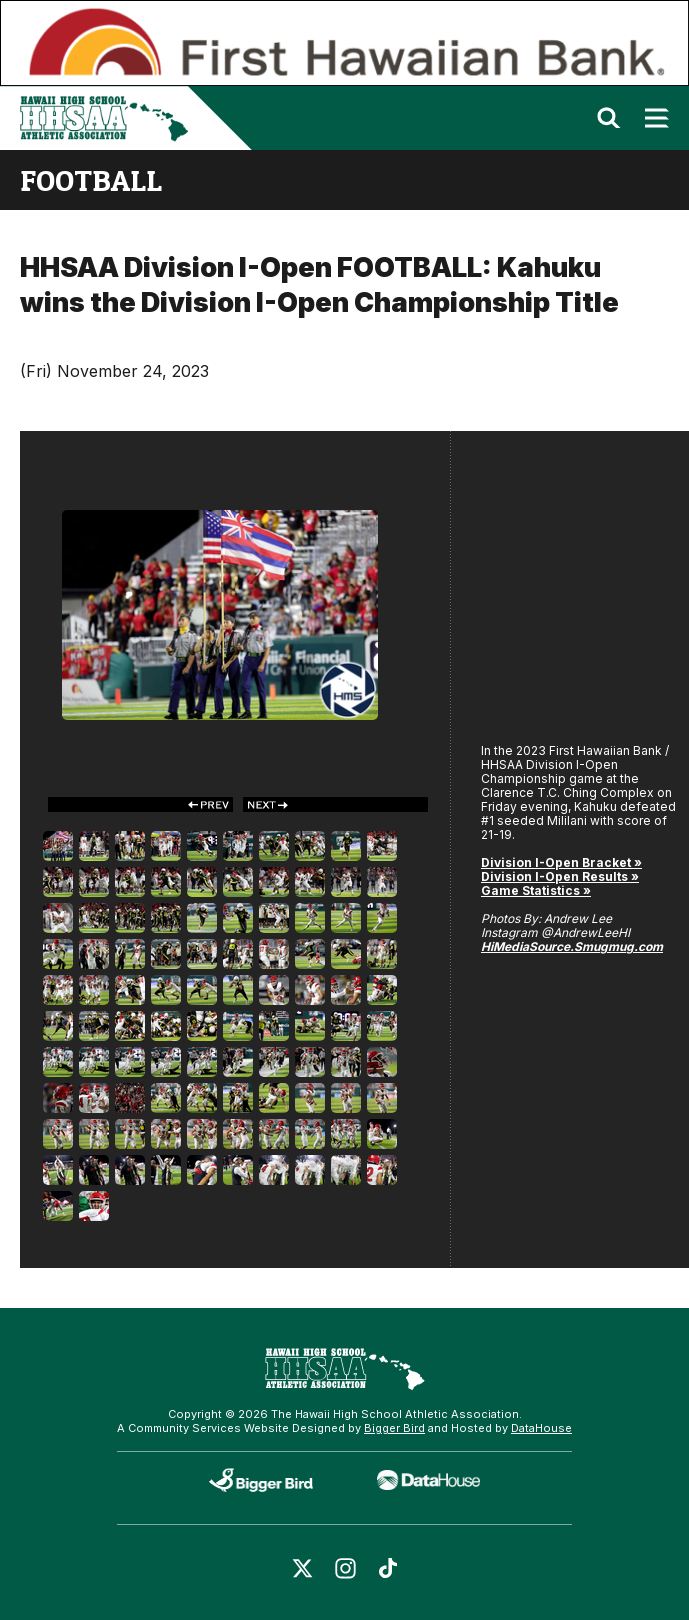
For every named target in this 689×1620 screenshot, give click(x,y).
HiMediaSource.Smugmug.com (572, 946)
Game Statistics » (536, 890)
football (91, 180)
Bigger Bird (394, 1428)
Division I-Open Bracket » (561, 862)
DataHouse (541, 1428)
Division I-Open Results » (560, 876)
